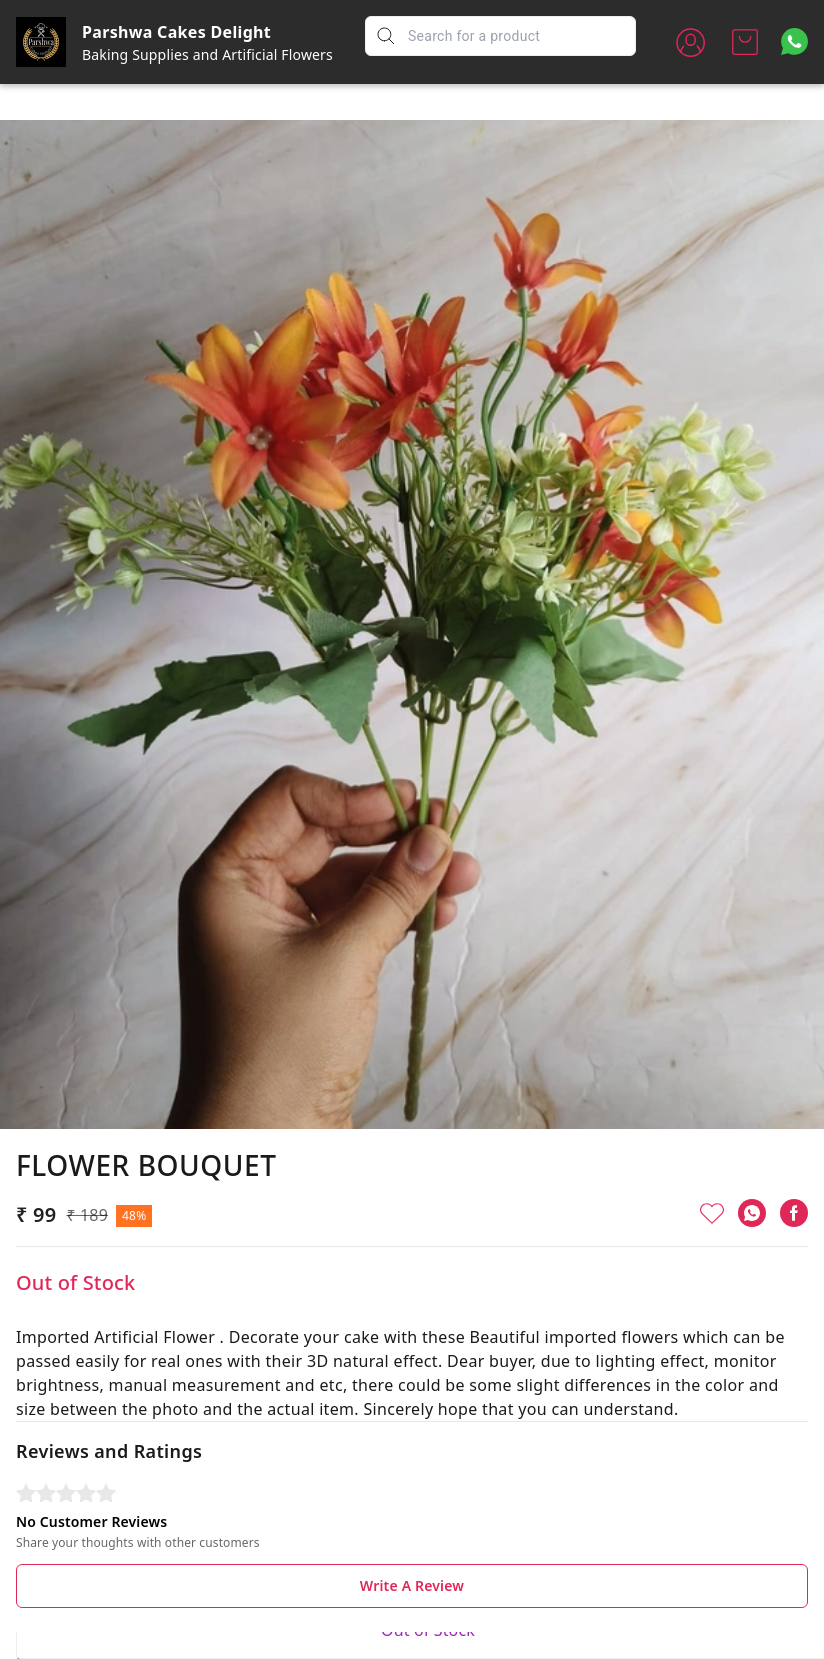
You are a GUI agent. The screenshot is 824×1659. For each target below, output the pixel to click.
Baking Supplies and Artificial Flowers (207, 54)
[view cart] (745, 42)
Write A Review (412, 1545)
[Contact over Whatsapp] (794, 41)
